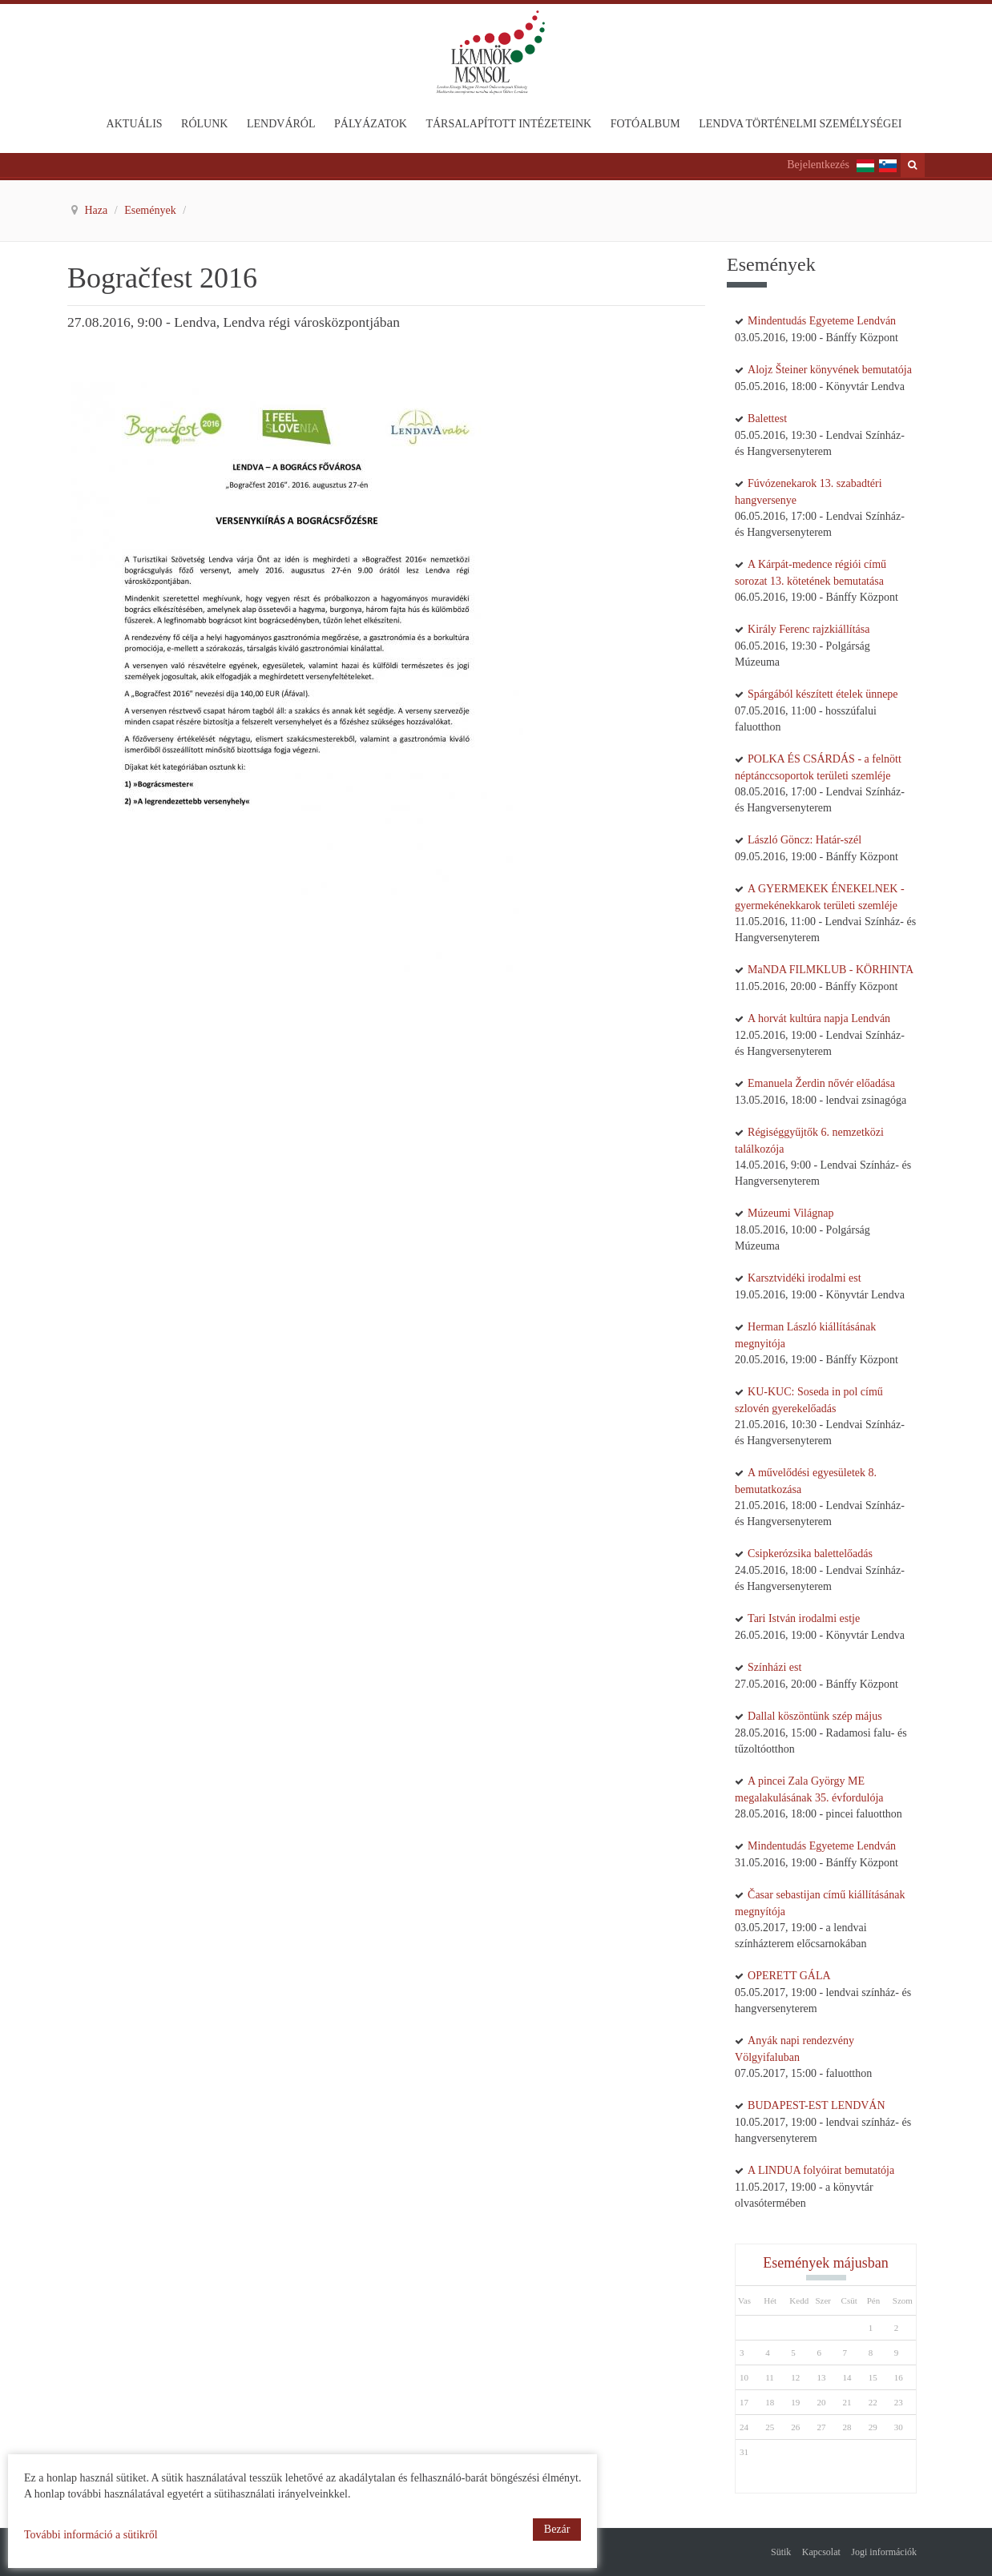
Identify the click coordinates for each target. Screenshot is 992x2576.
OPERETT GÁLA (789, 1976)
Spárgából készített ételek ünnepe (823, 694)
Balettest (767, 419)
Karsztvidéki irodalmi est (804, 1278)
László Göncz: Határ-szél (804, 840)
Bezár (557, 2529)
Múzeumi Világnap (790, 1213)
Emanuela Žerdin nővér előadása (821, 1083)
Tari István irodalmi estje (804, 1618)
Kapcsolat (821, 2552)
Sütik (781, 2552)
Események (151, 210)
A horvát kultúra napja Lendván (819, 1018)
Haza (98, 210)
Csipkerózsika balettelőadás (810, 1554)
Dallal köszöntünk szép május (815, 1716)
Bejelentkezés (818, 165)
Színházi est (774, 1667)
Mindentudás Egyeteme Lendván (822, 321)
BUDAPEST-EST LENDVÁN (816, 2105)
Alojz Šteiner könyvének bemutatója (830, 370)
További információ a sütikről (91, 2535)
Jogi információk (884, 2552)
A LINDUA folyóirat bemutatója (821, 2170)
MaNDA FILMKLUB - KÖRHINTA (830, 970)
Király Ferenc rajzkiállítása (808, 629)
